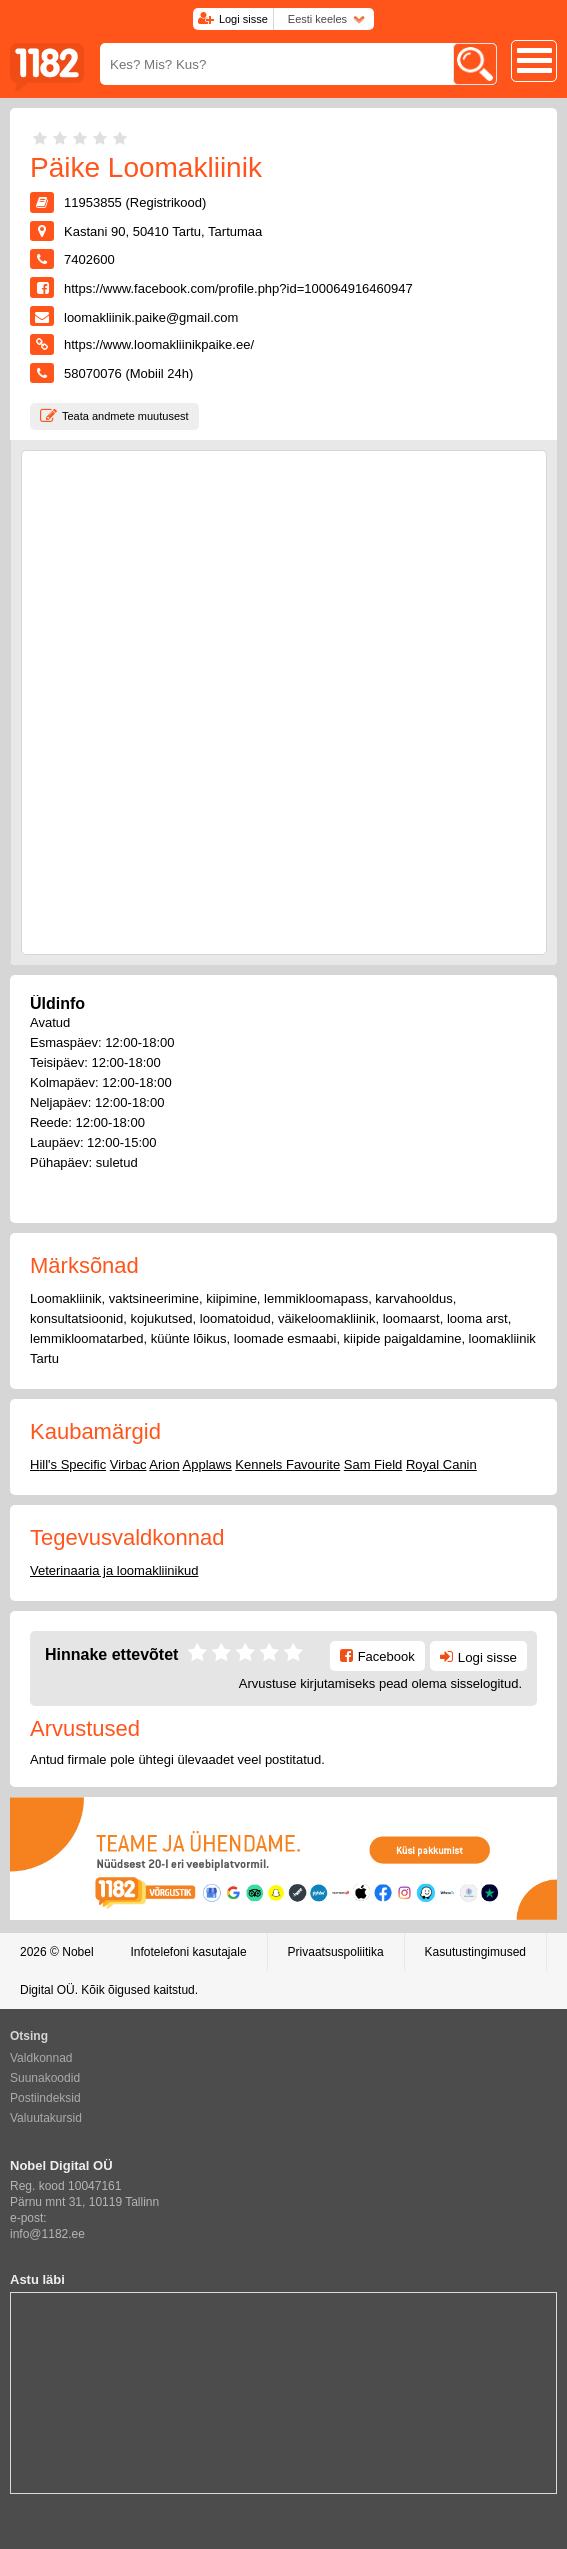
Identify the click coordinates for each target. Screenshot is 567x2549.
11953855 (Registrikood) (135, 202)
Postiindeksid (45, 2098)
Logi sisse (243, 19)
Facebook (386, 1656)
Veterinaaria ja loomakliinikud (114, 1570)
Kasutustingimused (475, 1952)
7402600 (89, 259)
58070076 (93, 373)
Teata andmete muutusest (125, 416)
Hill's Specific (68, 1464)
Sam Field (373, 1464)
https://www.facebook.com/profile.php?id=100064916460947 (238, 288)
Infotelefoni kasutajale (188, 1952)
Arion (164, 1464)
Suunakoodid (45, 2078)
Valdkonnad (41, 2058)
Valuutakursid (46, 2118)
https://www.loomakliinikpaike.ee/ (159, 344)
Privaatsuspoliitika (336, 1952)
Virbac (128, 1464)
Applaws (207, 1464)
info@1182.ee (47, 2234)
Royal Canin (441, 1464)
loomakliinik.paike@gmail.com (151, 317)
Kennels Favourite (287, 1464)
